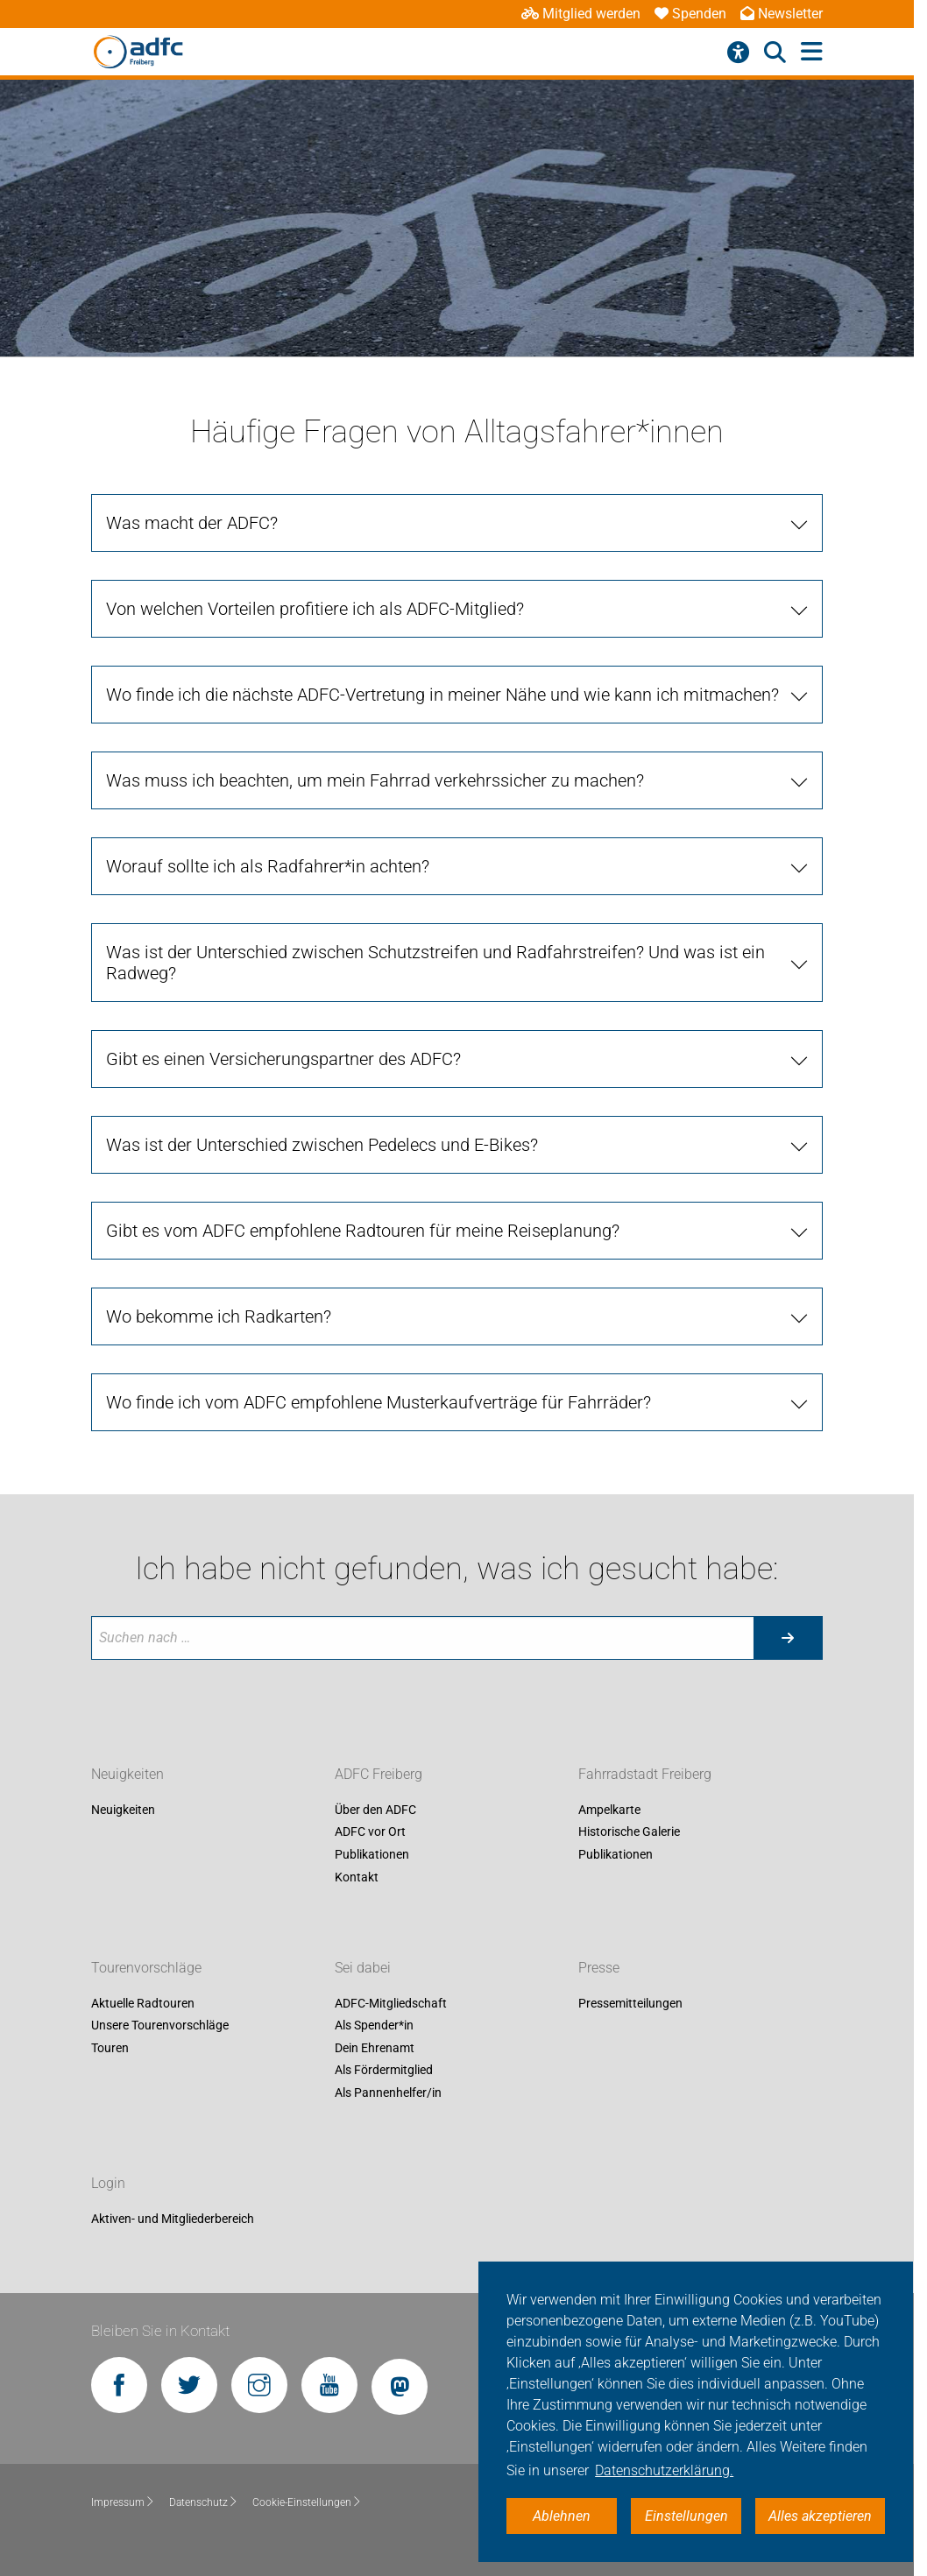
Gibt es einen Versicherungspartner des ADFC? (283, 1058)
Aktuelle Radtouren (143, 2003)
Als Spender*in (374, 2026)
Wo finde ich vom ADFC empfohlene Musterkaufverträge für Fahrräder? (378, 1402)
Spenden (690, 13)
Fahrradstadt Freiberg (644, 1774)
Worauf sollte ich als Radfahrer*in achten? (267, 866)
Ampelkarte (609, 1810)
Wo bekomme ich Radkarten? (218, 1316)
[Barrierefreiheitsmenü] (738, 52)
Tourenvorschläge (146, 1967)
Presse (598, 1967)
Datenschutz (203, 2502)
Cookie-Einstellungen (307, 2502)
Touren (110, 2048)
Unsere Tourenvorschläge (160, 2026)
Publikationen (372, 1854)
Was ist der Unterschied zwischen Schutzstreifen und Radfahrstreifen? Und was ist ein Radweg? (435, 963)
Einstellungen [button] (686, 2516)
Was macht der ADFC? (192, 522)
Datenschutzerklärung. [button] (664, 2470)
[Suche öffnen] (775, 52)
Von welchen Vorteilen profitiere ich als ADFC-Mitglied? (315, 608)
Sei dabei (363, 1967)
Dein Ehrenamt (374, 2048)
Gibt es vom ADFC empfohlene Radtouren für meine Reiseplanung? (362, 1230)
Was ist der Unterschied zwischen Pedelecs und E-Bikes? (322, 1144)
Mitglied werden (580, 13)
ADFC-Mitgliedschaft (391, 2003)
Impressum (123, 2502)
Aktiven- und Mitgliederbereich (172, 2219)
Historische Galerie (629, 1832)
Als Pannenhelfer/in (388, 2093)
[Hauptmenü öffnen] (812, 52)
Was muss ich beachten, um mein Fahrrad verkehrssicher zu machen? (375, 780)
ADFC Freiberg (378, 1774)
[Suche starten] (788, 1638)
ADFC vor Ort (370, 1832)
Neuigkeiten (127, 1774)
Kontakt (357, 1877)
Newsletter (781, 13)
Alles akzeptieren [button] (820, 2516)
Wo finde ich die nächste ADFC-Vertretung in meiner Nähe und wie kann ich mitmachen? (442, 694)
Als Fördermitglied (384, 2071)
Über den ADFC (375, 1810)
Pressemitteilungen (630, 2003)
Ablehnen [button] (562, 2516)
